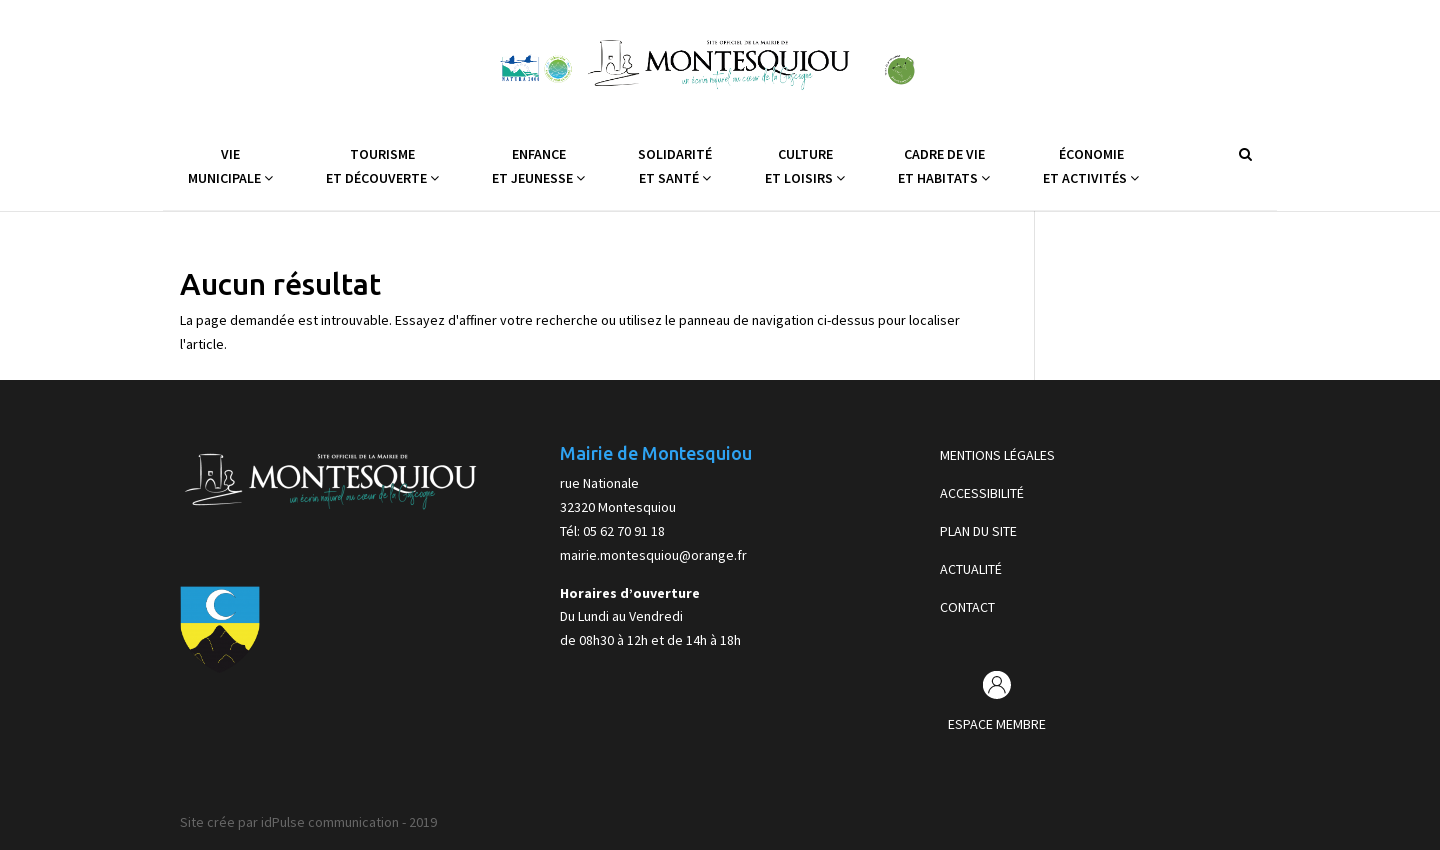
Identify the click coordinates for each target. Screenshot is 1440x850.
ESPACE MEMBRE (997, 724)
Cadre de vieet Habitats (944, 166)
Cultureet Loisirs (805, 166)
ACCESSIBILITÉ (982, 493)
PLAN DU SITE (978, 531)
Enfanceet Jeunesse (538, 166)
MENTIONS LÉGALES (997, 455)
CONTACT (967, 607)
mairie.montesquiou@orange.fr (653, 555)
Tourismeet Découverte (382, 166)
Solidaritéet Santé (675, 166)
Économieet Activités (1091, 166)
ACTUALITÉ (971, 569)
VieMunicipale (230, 166)
